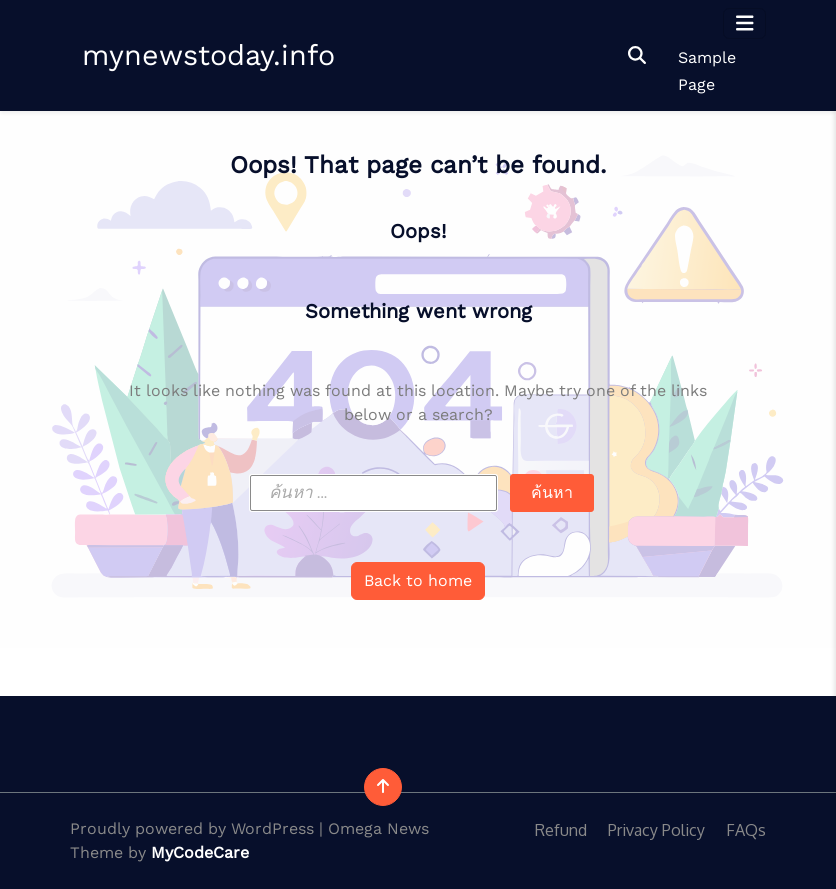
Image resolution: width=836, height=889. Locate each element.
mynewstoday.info (208, 55)
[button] (637, 55)
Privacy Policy (656, 830)
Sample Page (707, 71)
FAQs (746, 830)
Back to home (418, 580)
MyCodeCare (200, 852)
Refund (561, 830)
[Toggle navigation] (745, 23)
